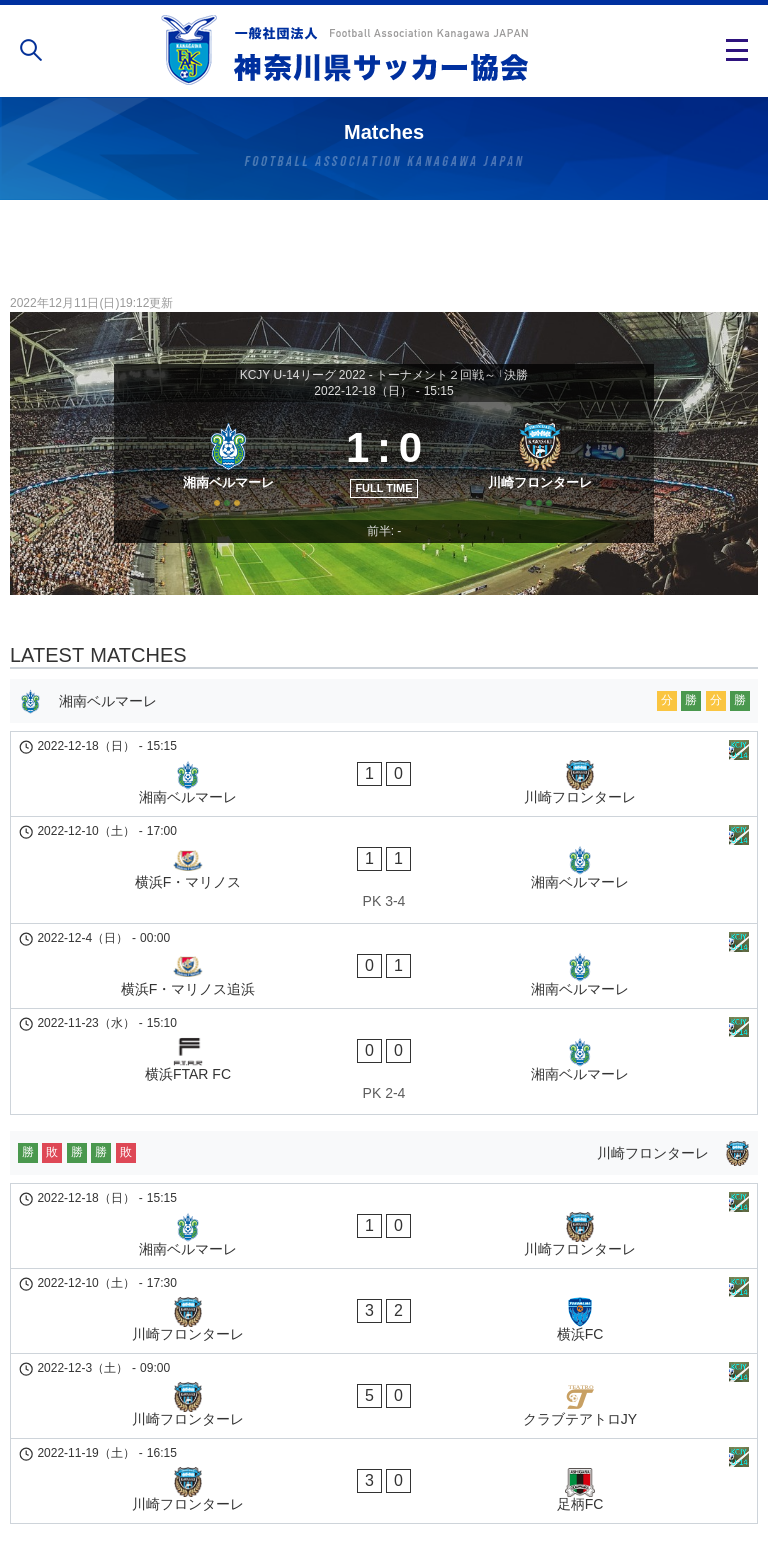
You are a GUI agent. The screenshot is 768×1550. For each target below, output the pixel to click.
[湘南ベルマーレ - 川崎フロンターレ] (384, 806)
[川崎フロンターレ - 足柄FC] (384, 1274)
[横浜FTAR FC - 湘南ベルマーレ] (384, 986)
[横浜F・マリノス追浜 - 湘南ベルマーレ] (384, 926)
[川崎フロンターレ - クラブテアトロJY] (384, 1223)
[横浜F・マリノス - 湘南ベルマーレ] (384, 866)
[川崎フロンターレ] (546, 482)
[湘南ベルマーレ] (221, 482)
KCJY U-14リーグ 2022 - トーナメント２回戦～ (368, 375)
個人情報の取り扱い (384, 1474)
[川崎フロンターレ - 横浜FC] (384, 1172)
